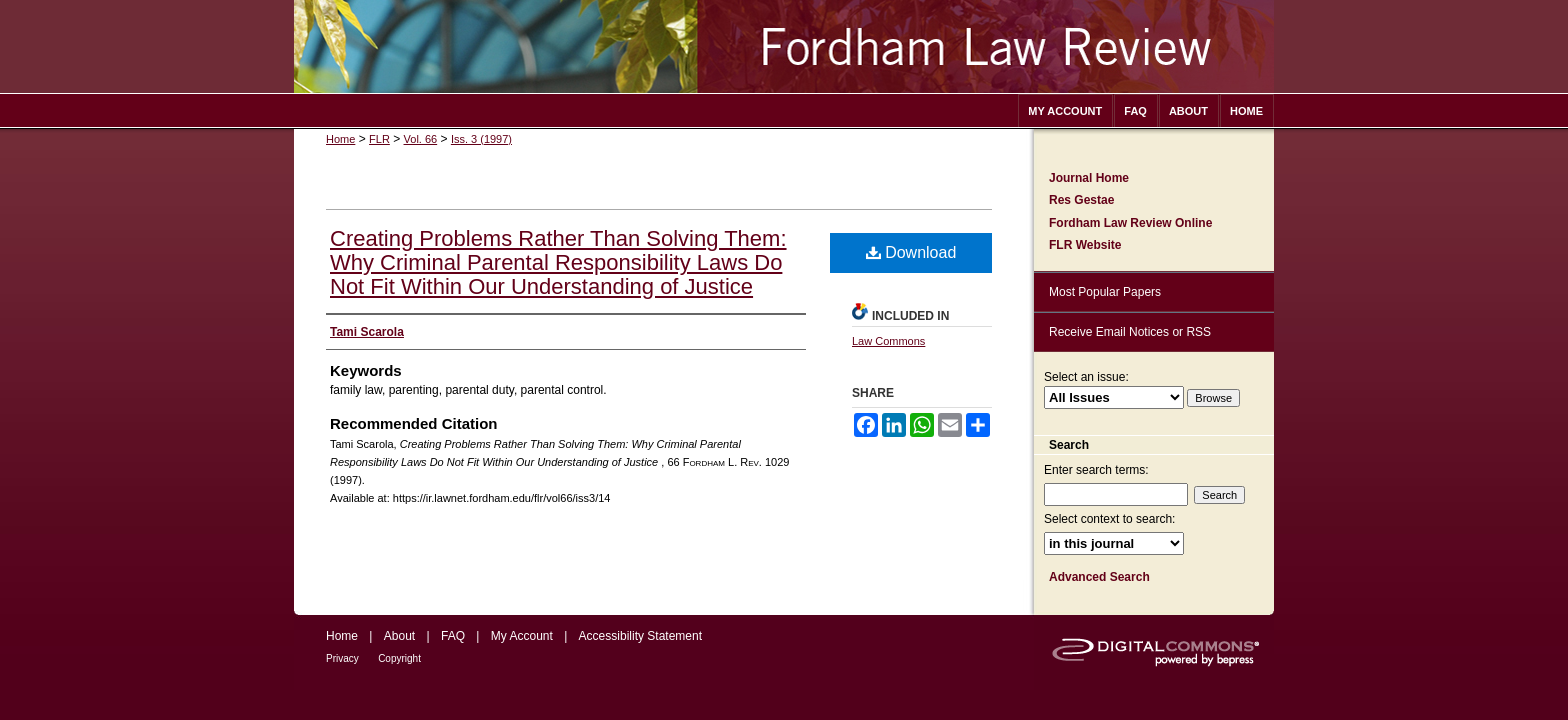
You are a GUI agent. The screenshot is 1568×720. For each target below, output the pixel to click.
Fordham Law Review (784, 46)
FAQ (453, 636)
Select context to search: (1109, 519)
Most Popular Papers (1105, 292)
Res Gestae (1081, 200)
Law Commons (888, 341)
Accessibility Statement (640, 636)
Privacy (342, 658)
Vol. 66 (421, 139)
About (399, 636)
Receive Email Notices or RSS (1130, 332)
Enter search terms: (1096, 470)
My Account (522, 636)
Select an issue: (1086, 377)
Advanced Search (1099, 577)
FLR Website (1085, 245)
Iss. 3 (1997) (481, 139)
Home (340, 139)
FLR (379, 139)
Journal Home (1089, 178)
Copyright (399, 658)
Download (911, 252)
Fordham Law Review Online (1130, 223)
